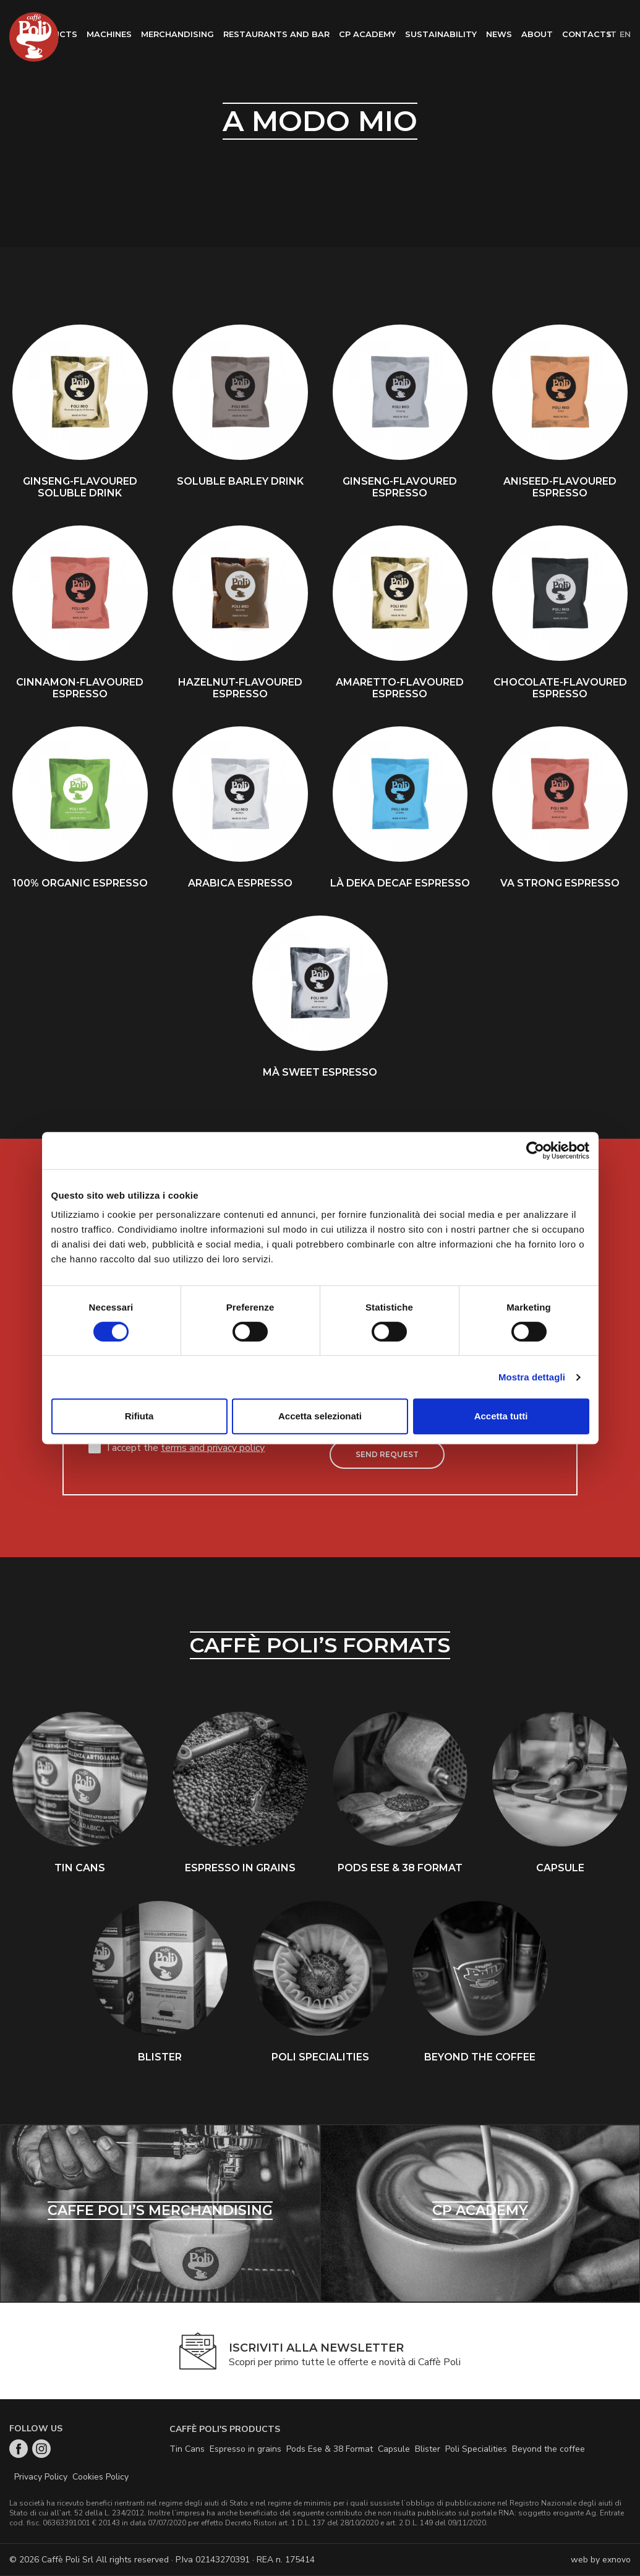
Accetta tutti (501, 1416)
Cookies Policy (100, 2477)
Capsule (394, 2449)
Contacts (587, 34)
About (537, 34)
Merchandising (177, 34)
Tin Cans (187, 2449)
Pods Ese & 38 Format (329, 2449)
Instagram (41, 2449)
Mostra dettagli (531, 1377)
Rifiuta (139, 1416)
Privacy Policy (40, 2477)
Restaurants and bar (276, 34)
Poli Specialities (476, 2449)
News (499, 34)
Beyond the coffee (548, 2449)
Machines (109, 34)
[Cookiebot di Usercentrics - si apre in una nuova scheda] (535, 1150)
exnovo (616, 2560)
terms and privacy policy (213, 1448)
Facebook (18, 2449)
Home (34, 37)
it (612, 34)
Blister (427, 2449)
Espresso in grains (245, 2449)
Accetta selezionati (320, 1416)
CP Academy (367, 34)
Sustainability (441, 34)
